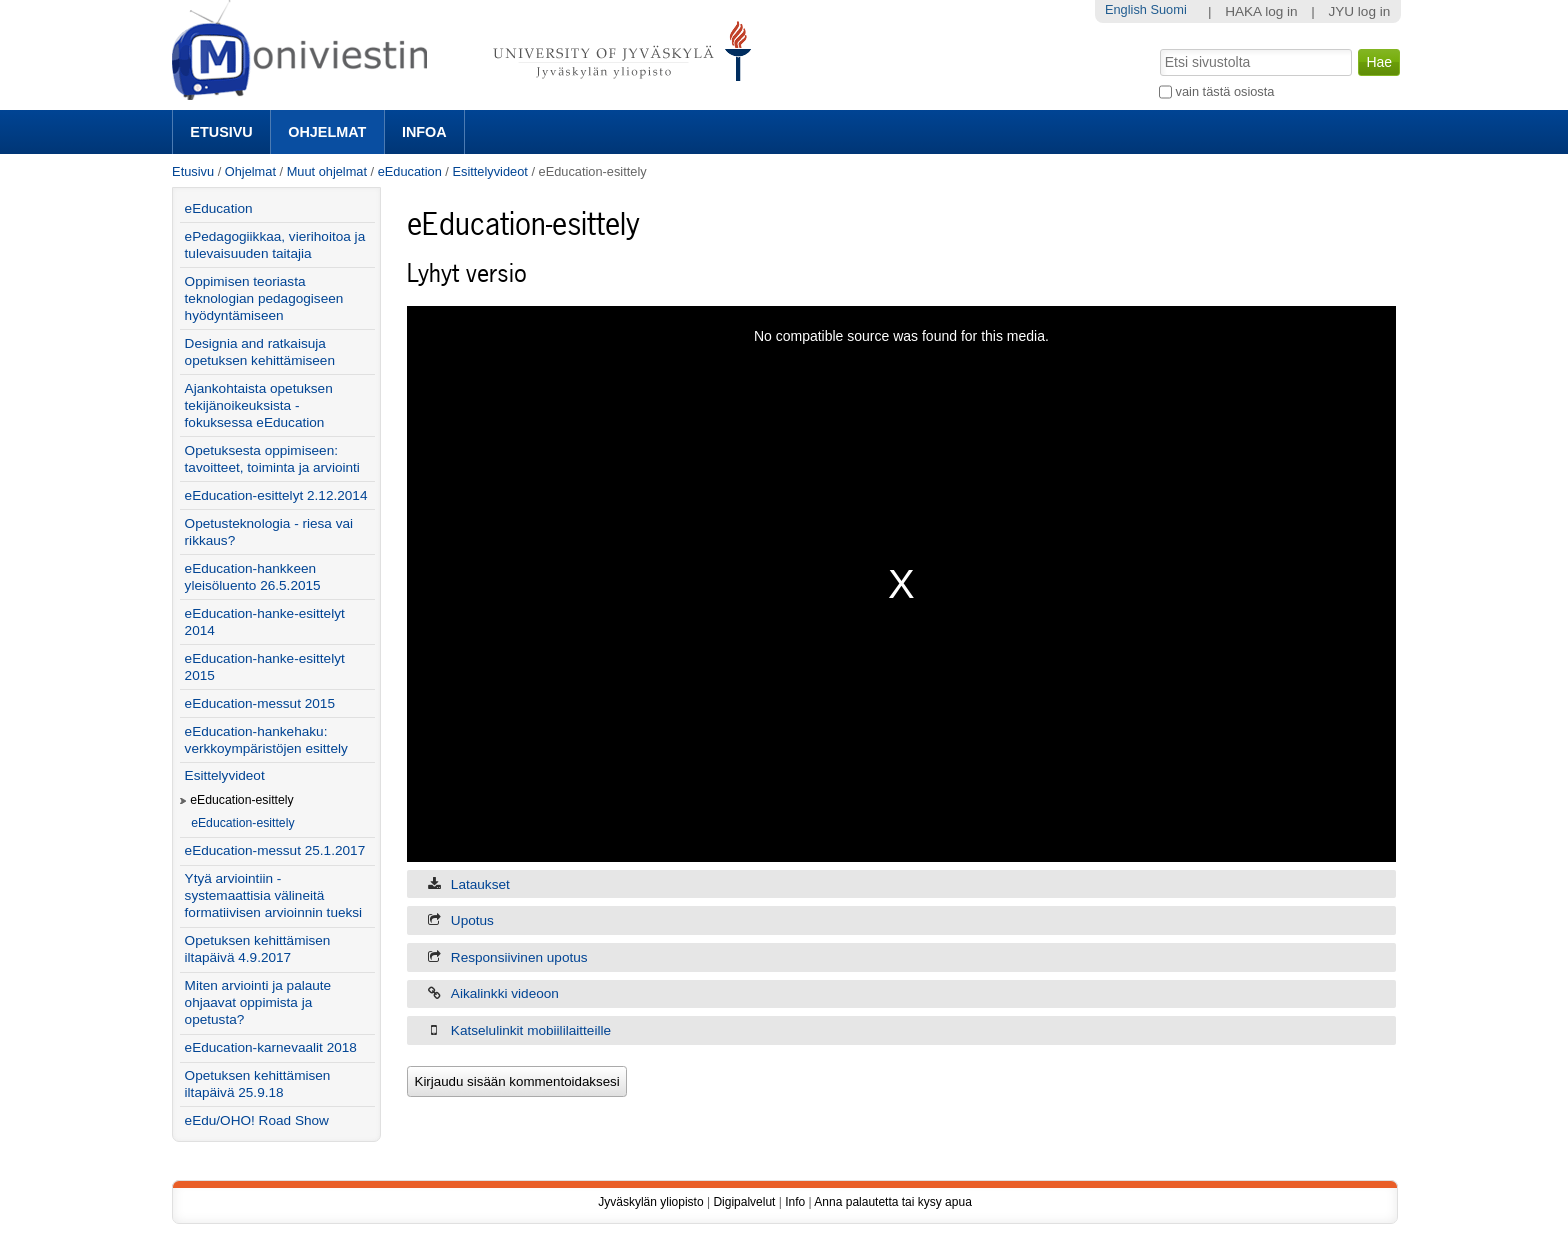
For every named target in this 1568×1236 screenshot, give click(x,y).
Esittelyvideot (489, 171)
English (1126, 9)
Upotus (472, 920)
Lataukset (480, 884)
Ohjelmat (327, 132)
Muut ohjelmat (327, 171)
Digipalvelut (744, 1202)
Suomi (1168, 9)
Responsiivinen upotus (519, 957)
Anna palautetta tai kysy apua (892, 1202)
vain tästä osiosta (1225, 91)
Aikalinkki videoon (505, 993)
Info (795, 1202)
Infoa (424, 132)
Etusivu (221, 132)
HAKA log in (1261, 11)
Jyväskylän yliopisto (650, 1202)
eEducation (410, 171)
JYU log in (1359, 11)
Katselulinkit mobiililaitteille (531, 1030)
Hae (1158, 47)
